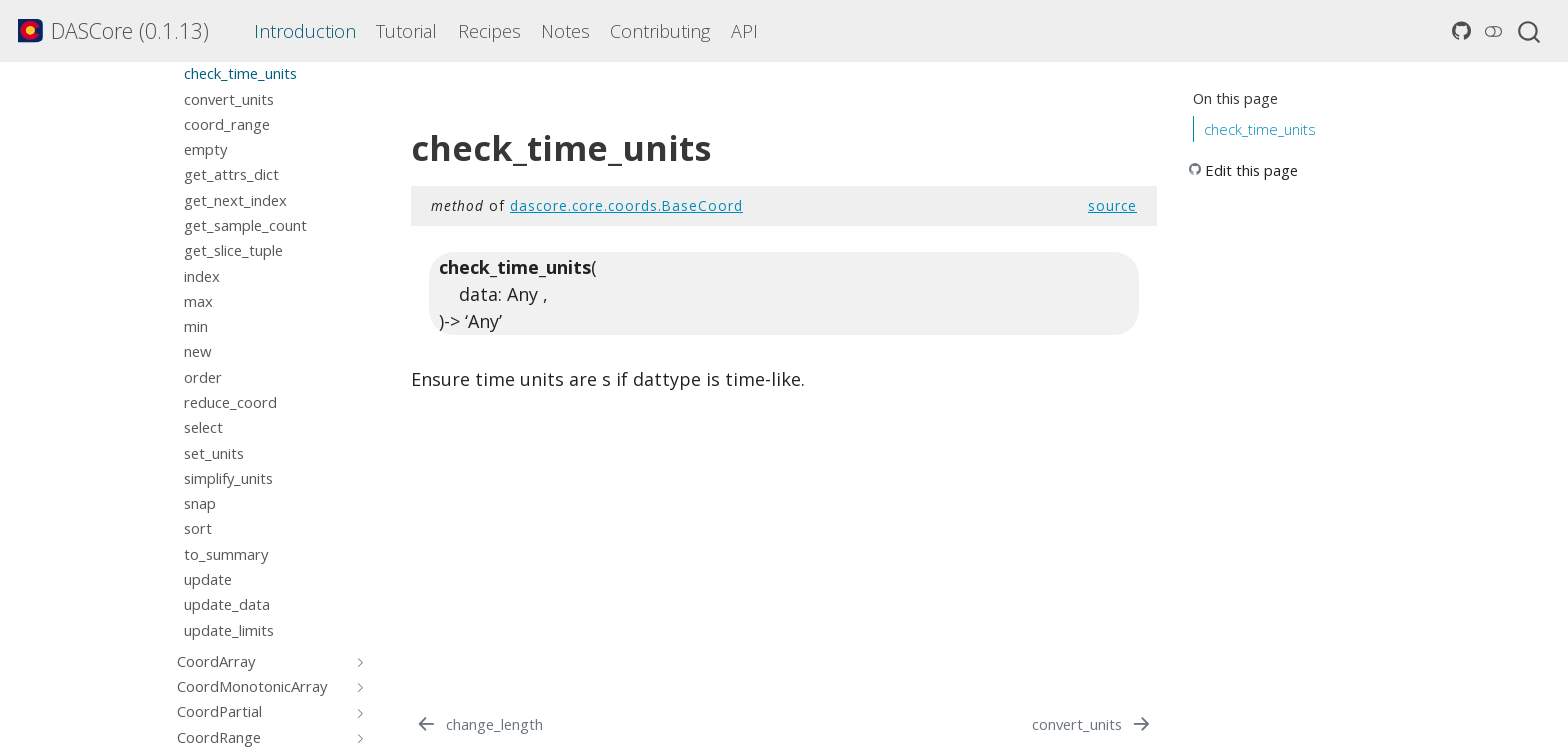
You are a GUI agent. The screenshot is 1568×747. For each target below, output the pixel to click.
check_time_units (1260, 129)
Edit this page (1251, 170)
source (1112, 205)
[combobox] (1530, 31)
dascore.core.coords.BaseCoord (626, 205)
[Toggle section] (357, 661)
